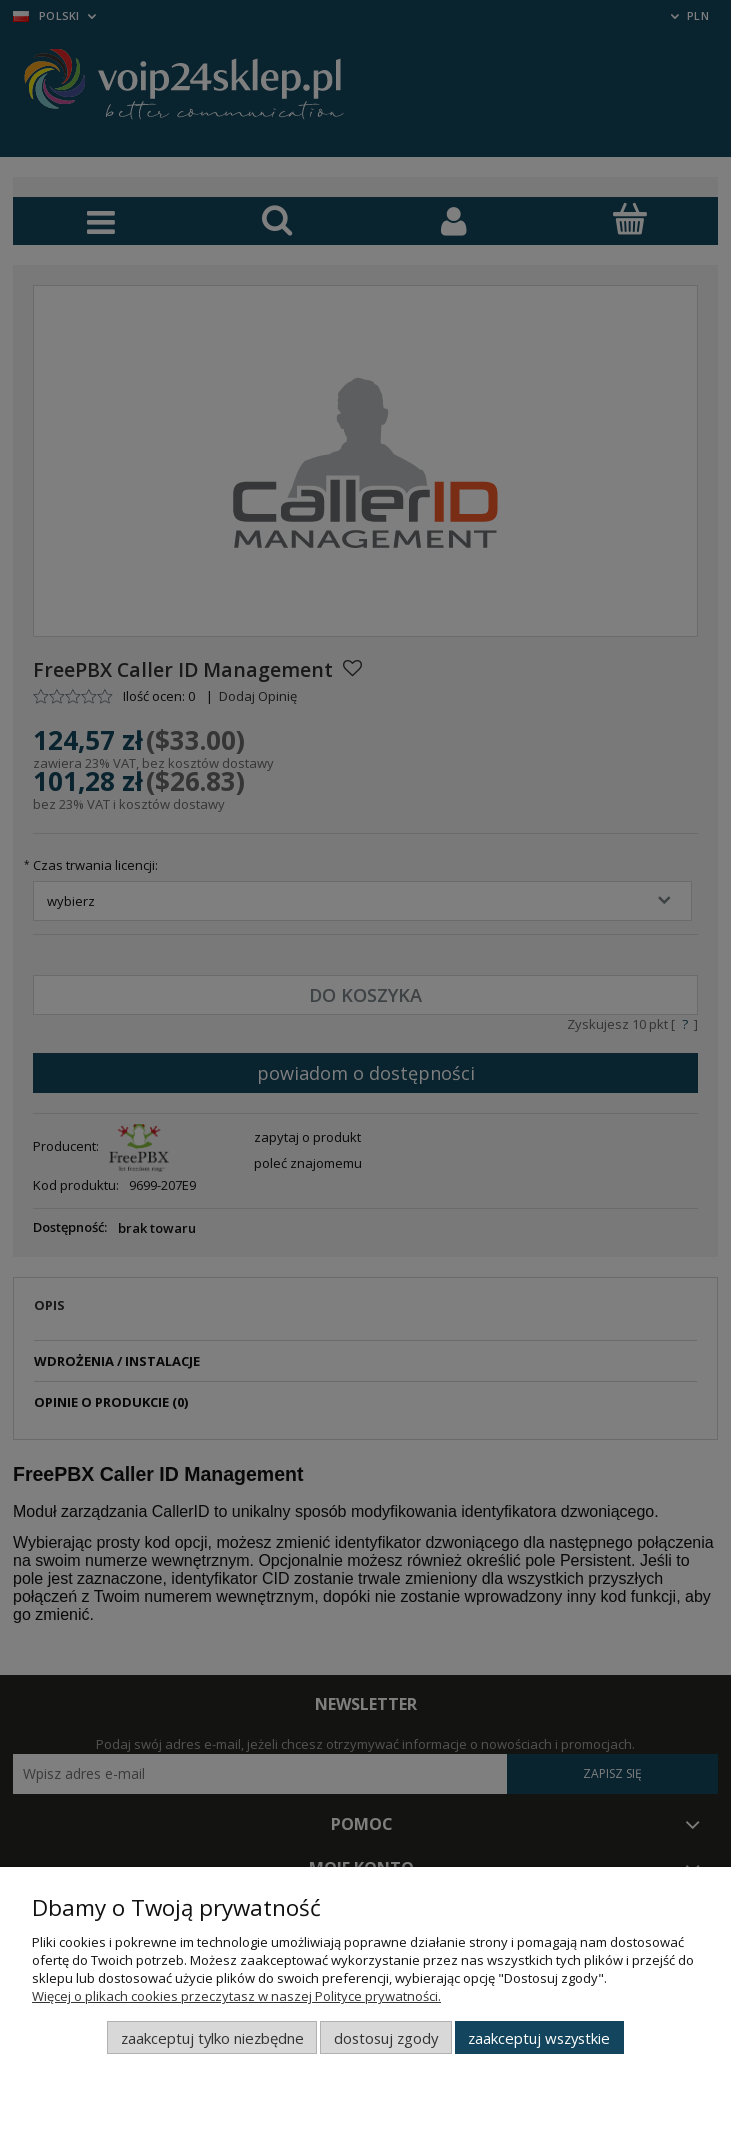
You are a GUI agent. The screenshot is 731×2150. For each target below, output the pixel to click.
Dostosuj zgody (386, 2038)
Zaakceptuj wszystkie (539, 2038)
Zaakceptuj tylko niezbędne (212, 2038)
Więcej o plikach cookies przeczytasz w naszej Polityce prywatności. (236, 1996)
